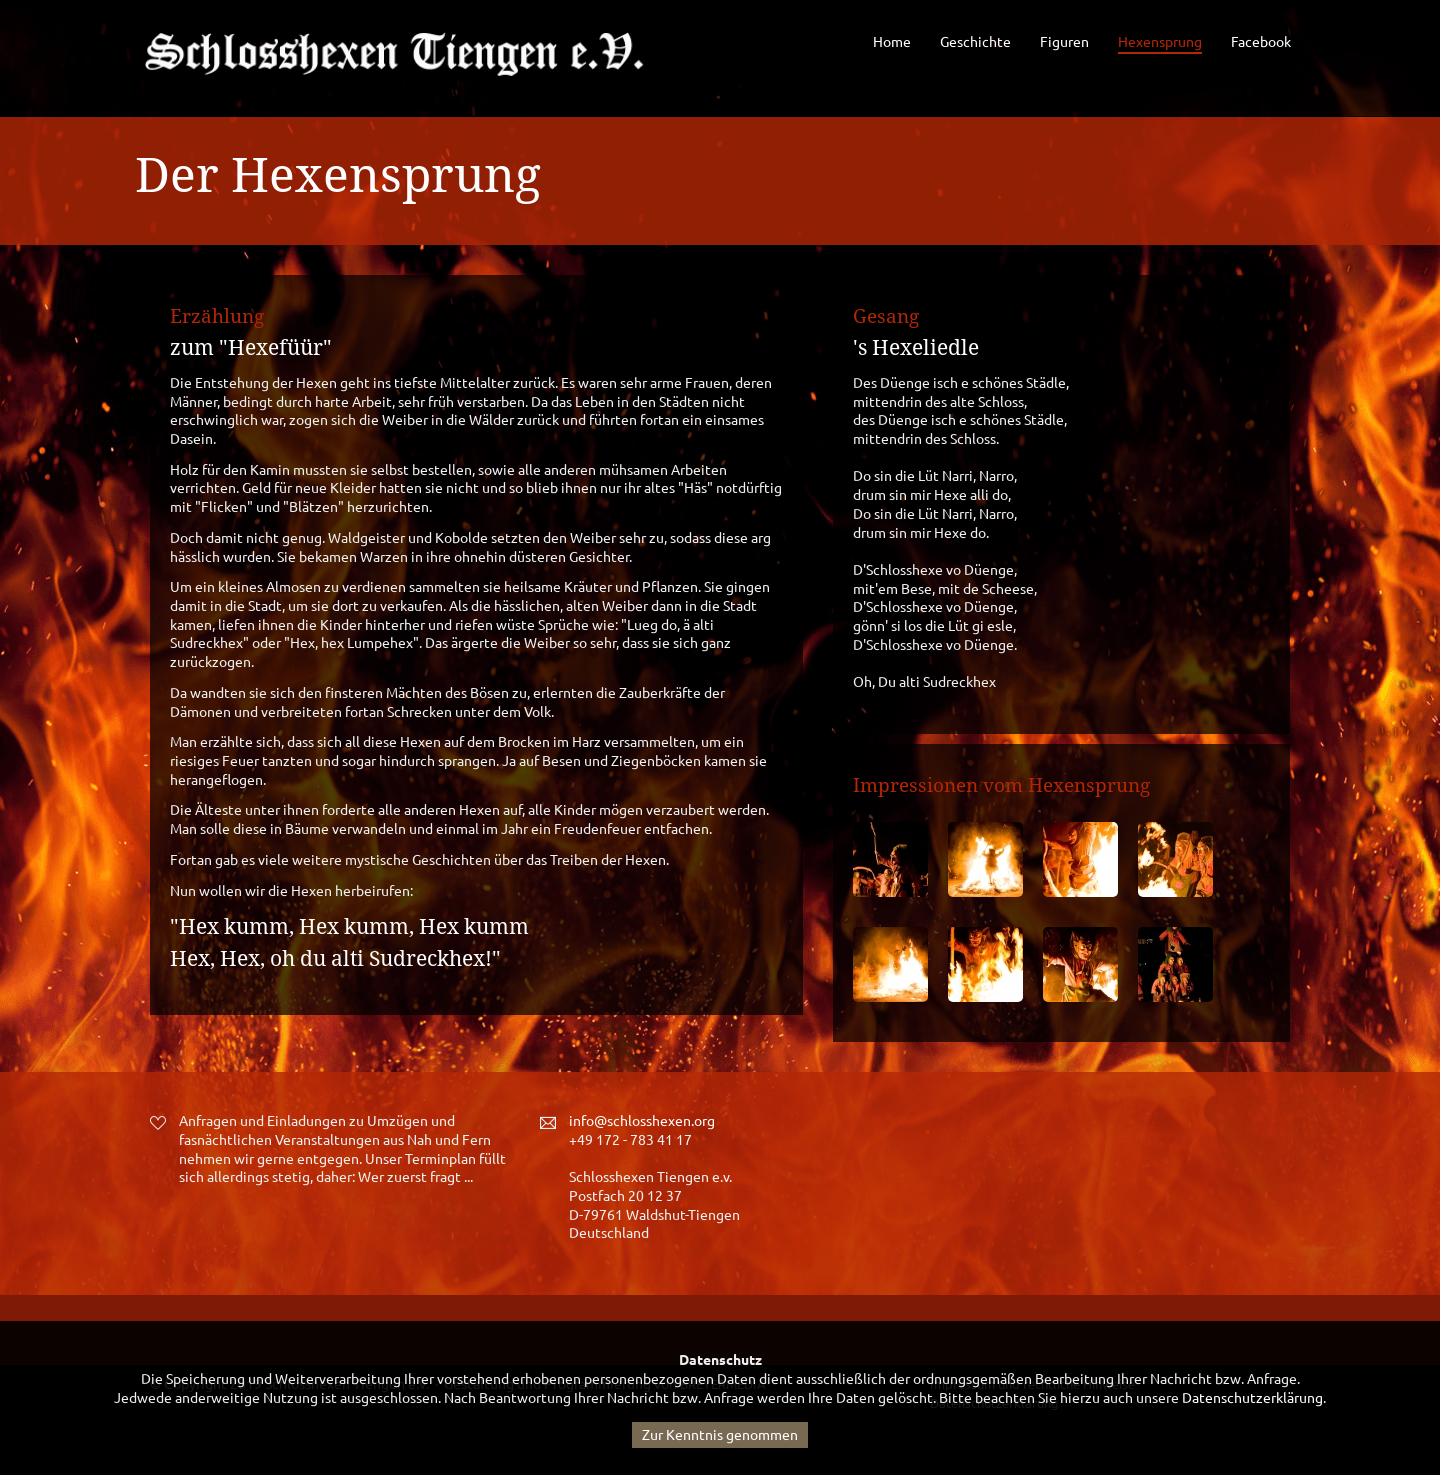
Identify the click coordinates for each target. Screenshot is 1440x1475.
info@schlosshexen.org (642, 1121)
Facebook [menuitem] (1261, 42)
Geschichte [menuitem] (975, 42)
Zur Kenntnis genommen (720, 1435)
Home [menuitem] (892, 42)
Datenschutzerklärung (1252, 1398)
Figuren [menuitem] (1064, 42)
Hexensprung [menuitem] (1160, 42)
